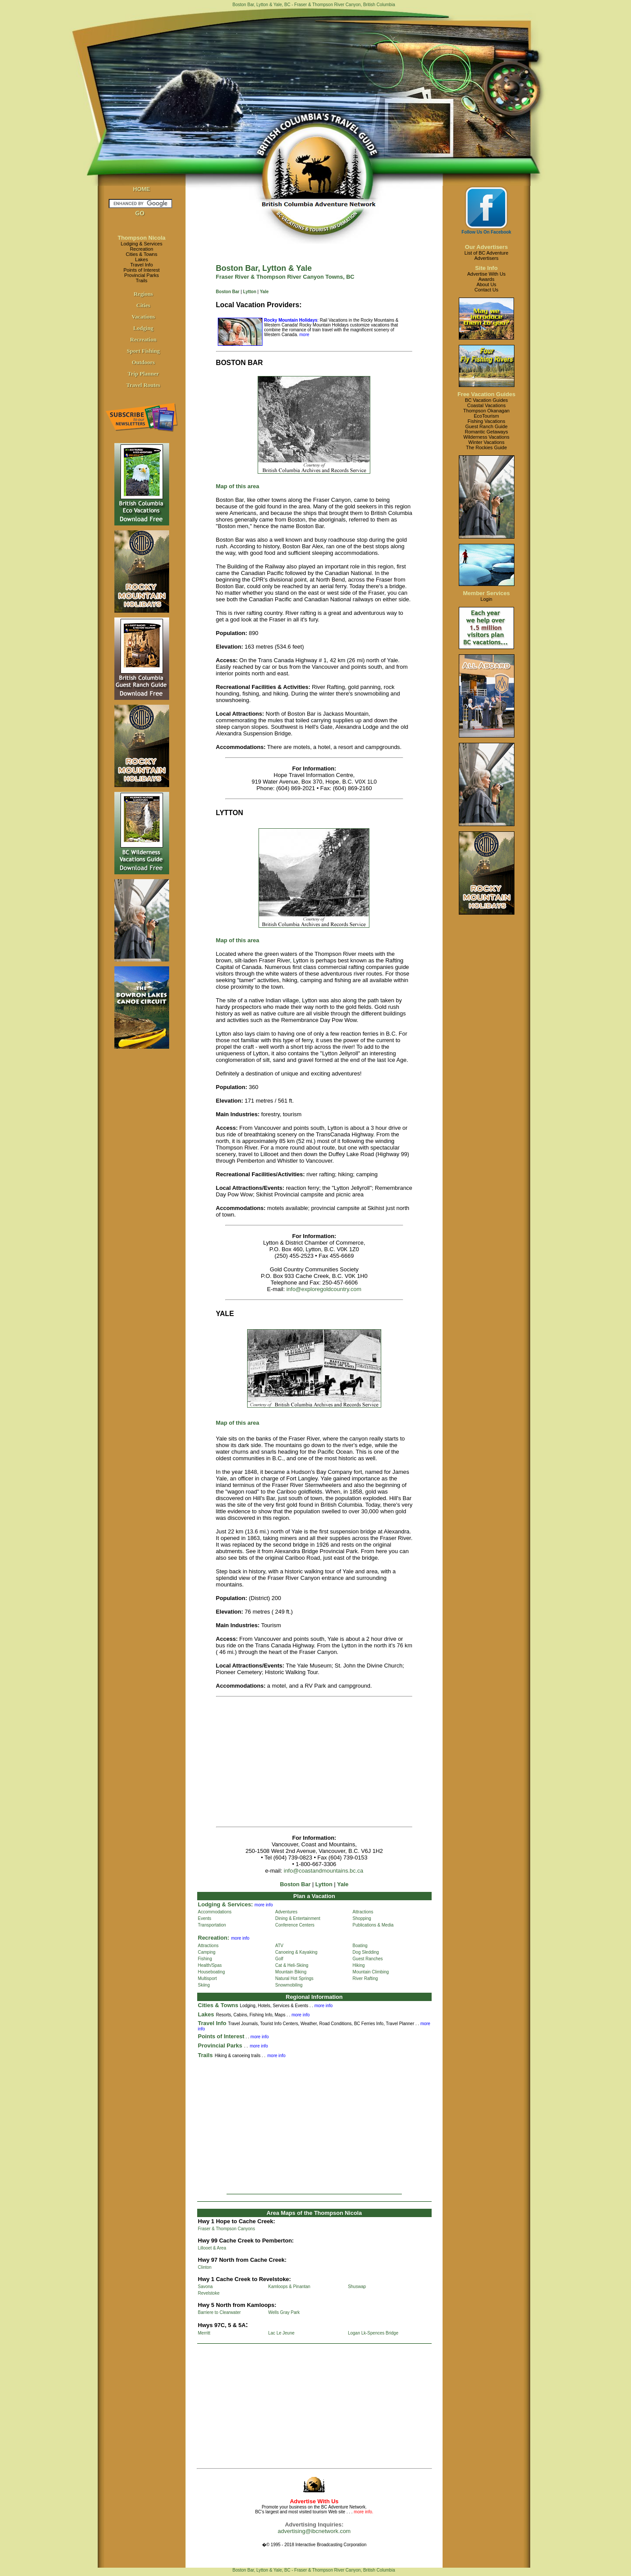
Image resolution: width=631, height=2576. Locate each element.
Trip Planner (143, 373)
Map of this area (237, 1422)
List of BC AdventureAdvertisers (486, 255)
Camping (207, 1952)
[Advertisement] (289, 1761)
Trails (141, 280)
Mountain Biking (290, 1971)
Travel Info (141, 264)
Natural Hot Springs (294, 1978)
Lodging (143, 328)
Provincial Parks (141, 275)
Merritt (204, 2333)
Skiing (204, 1985)
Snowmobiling (288, 1985)
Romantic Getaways (486, 431)
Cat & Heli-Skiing (291, 1965)
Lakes (141, 259)
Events (205, 1918)
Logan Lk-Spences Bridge (373, 2333)
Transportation (212, 1925)
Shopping (362, 1918)
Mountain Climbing (371, 1971)
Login (487, 599)
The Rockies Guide (486, 447)
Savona (205, 2286)
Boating (360, 1945)
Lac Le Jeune (281, 2333)
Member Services (486, 593)
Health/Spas (210, 1965)
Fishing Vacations (486, 421)
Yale (264, 291)
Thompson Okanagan (486, 410)
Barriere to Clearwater (219, 2312)
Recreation (141, 249)
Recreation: (214, 1937)
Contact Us (486, 289)
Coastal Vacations (486, 405)
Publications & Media (373, 1925)
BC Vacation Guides (486, 400)
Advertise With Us (486, 274)
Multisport (207, 1978)
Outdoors (143, 362)
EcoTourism (486, 416)
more (303, 334)
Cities (143, 305)
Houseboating (211, 1971)
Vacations (143, 316)
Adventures (286, 1911)
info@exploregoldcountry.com (323, 1289)
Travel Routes (143, 385)
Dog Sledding (366, 1952)
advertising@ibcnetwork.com (314, 2531)
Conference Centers (295, 1925)
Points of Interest (142, 270)
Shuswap (357, 2286)
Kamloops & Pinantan (289, 2286)
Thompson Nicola (141, 237)
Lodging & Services (142, 243)
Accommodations (215, 1911)
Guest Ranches (368, 1958)
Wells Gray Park (284, 2312)
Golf (279, 1958)
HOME (141, 189)
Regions (143, 294)
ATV (279, 1945)
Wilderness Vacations (487, 437)
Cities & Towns (141, 254)
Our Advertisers (486, 247)
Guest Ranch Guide (486, 426)
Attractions (363, 1911)
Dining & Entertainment (297, 1918)
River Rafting (365, 1978)
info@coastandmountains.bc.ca (324, 1870)
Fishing (205, 1958)
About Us (486, 284)
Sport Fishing (143, 351)
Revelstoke (209, 2293)
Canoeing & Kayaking (296, 1952)
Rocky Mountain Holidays (291, 320)
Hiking (359, 1965)
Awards (486, 279)
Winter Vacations (486, 442)
